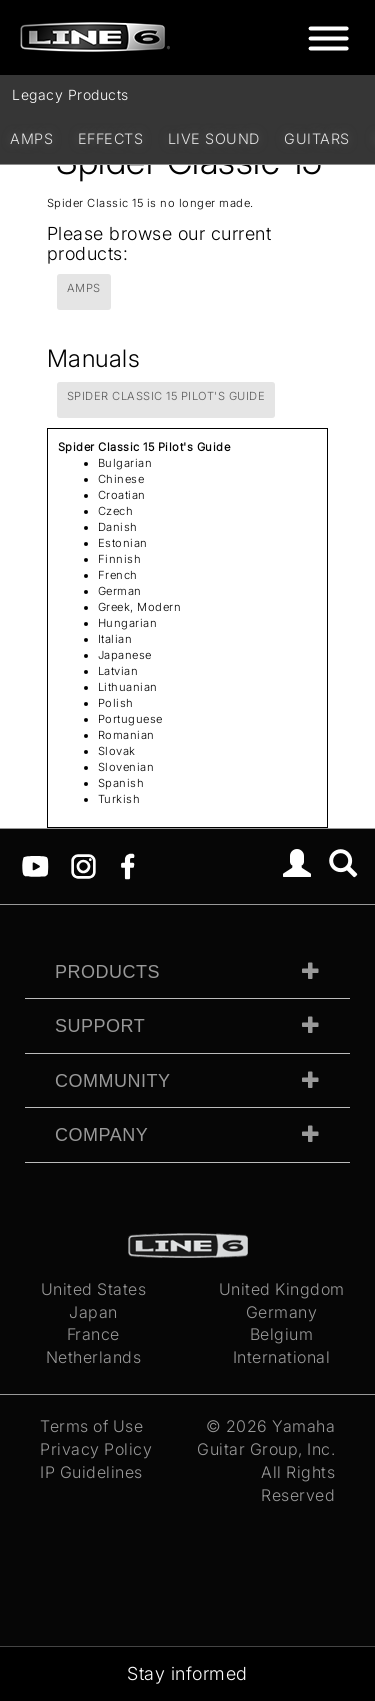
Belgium (282, 1334)
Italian (115, 639)
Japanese (125, 655)
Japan (93, 1312)
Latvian (118, 671)
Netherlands (94, 1357)
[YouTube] (35, 865)
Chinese (121, 479)
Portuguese (130, 719)
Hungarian (128, 623)
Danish (118, 527)
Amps (31, 138)
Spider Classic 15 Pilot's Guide (166, 396)
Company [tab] (101, 1135)
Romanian (126, 735)
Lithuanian (128, 687)
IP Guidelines (91, 1472)
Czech (116, 511)
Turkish (119, 799)
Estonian (123, 543)
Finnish (120, 559)
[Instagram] (83, 865)
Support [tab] (100, 1026)
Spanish (121, 783)
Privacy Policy (96, 1449)
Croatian (122, 495)
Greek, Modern (140, 607)
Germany (282, 1312)
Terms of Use (91, 1426)
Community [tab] (113, 1081)
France (93, 1334)
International (282, 1357)
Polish (116, 703)
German (120, 591)
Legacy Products (70, 94)
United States (94, 1289)
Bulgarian (125, 463)
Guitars (317, 138)
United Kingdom (282, 1289)
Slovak (117, 751)
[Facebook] (127, 865)
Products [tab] (107, 972)
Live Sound (214, 138)
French (118, 575)
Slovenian (126, 767)
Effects (111, 138)
